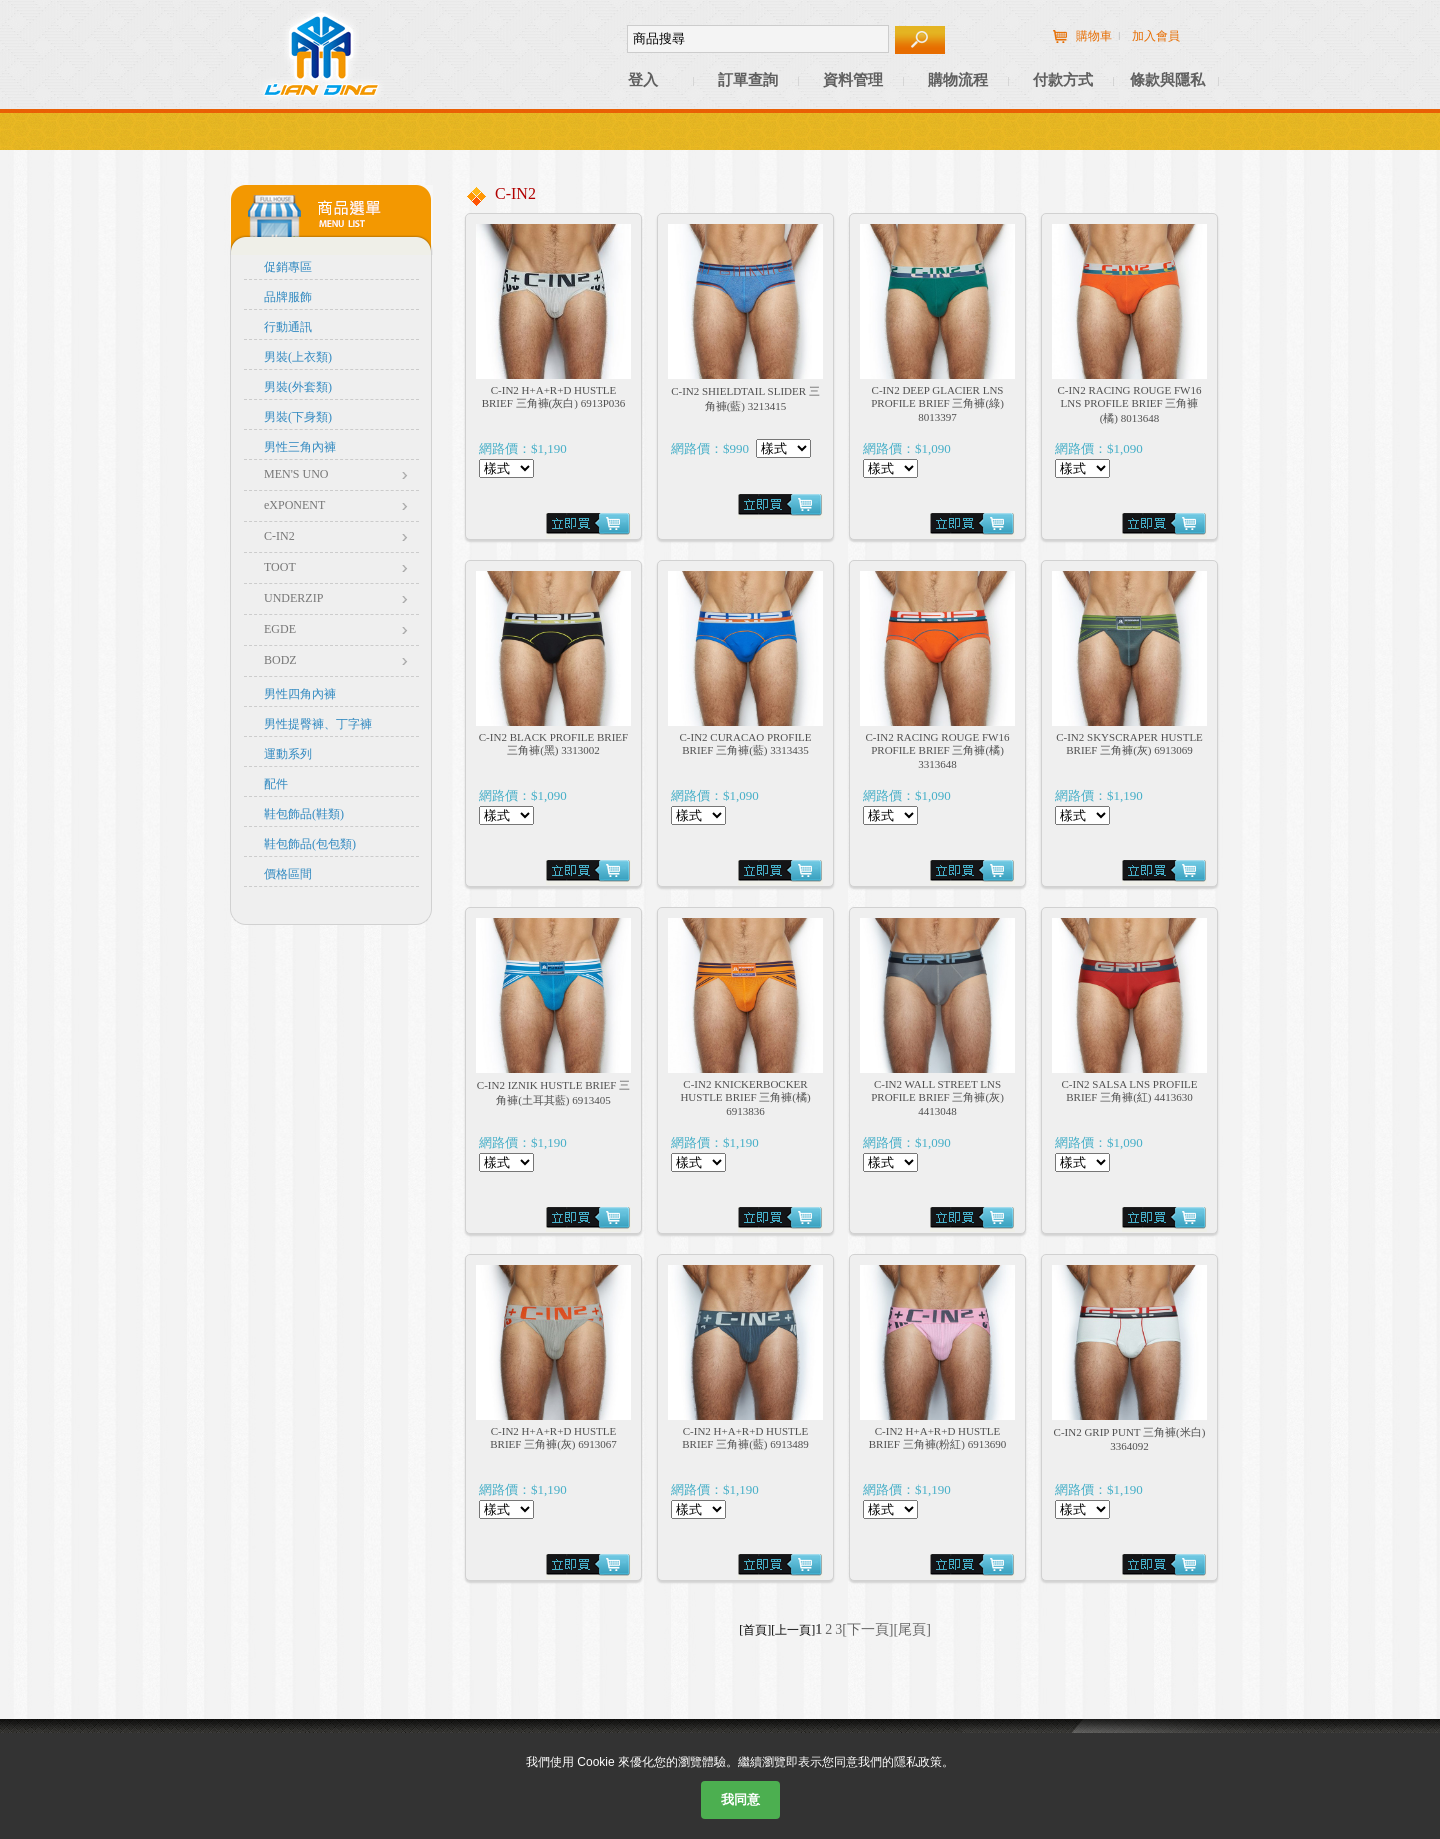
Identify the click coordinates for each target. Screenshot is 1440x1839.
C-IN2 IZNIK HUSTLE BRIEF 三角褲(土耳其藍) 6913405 (553, 1092)
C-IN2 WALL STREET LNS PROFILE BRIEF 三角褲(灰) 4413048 (937, 1097)
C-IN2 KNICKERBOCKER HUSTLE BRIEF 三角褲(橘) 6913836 (745, 1097)
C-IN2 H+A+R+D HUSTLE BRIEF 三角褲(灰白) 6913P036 (554, 396)
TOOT (280, 567)
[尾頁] (911, 1629)
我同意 (740, 1799)
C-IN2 (279, 536)
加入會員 (1156, 36)
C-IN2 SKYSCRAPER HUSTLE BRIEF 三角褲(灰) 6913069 (1129, 743)
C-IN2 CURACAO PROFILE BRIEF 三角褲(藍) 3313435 (745, 743)
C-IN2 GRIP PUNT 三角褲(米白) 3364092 (1130, 1439)
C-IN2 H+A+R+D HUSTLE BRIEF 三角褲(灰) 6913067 (553, 1437)
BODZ (280, 660)
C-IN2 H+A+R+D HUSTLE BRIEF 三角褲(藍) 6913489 (745, 1437)
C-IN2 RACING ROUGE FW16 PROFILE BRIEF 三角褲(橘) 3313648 (938, 750)
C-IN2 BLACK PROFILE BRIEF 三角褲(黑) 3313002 (553, 743)
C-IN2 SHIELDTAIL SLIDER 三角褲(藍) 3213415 (745, 398)
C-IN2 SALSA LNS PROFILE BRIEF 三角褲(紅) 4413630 (1130, 1090)
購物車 (1094, 36)
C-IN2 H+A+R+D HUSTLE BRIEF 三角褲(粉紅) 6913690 (938, 1437)
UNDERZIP (293, 598)
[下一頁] (867, 1629)
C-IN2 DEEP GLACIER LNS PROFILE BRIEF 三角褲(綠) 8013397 (937, 403)
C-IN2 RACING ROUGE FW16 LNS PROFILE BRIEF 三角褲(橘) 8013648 (1130, 404)
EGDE (280, 629)
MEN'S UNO (296, 474)
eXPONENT (294, 505)
